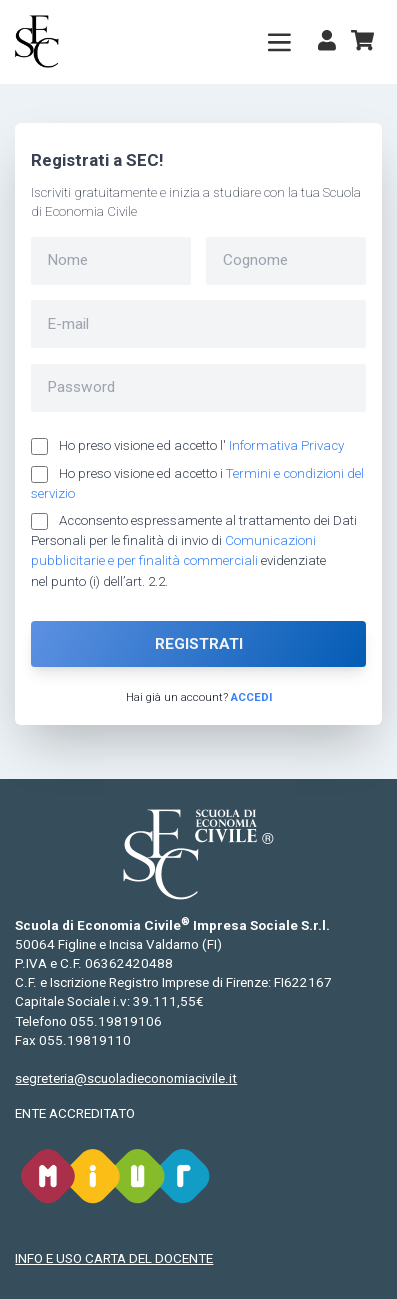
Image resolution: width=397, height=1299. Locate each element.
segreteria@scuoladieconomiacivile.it (126, 1078)
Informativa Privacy (286, 445)
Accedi (251, 697)
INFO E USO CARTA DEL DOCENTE (114, 1258)
